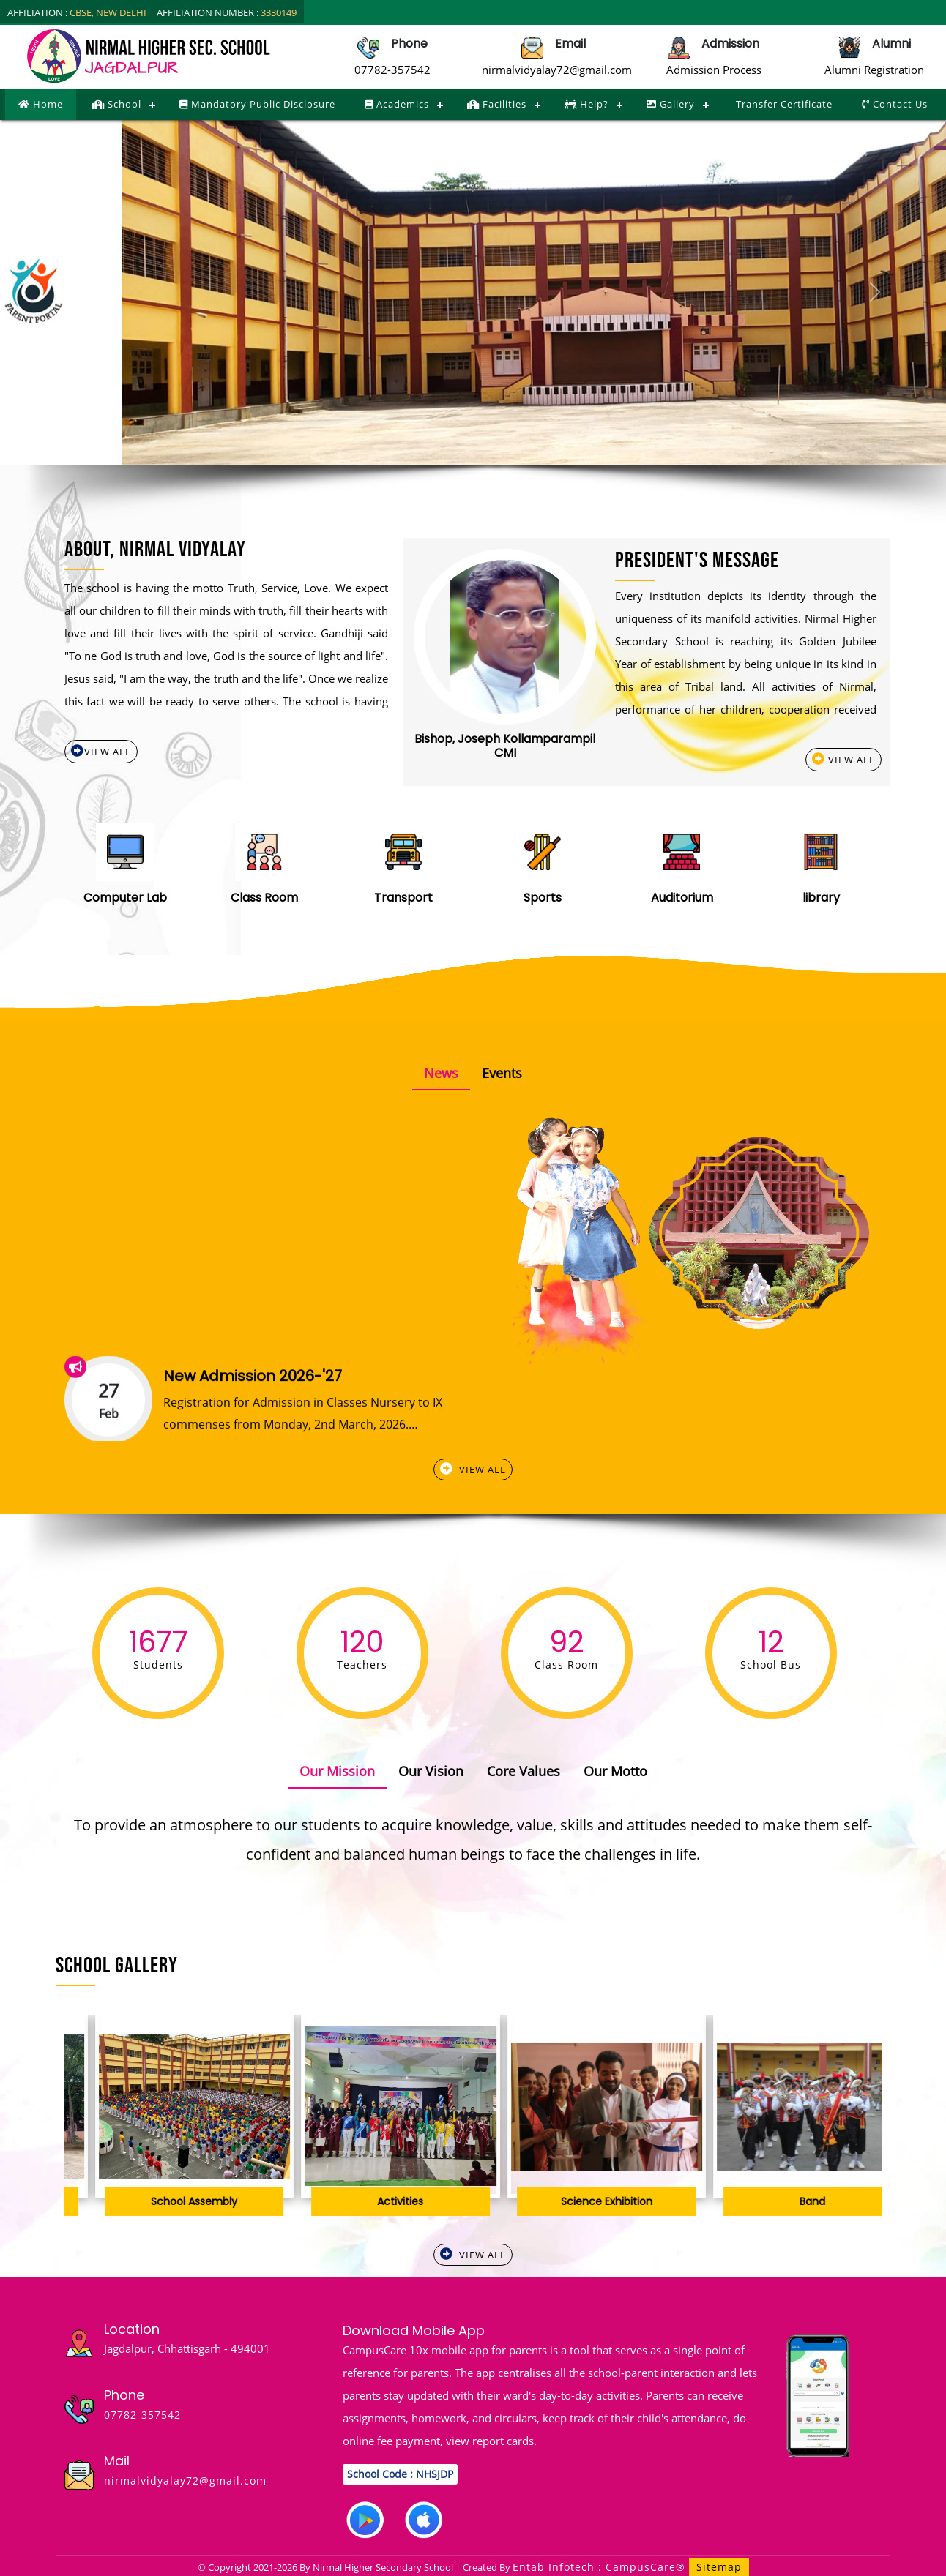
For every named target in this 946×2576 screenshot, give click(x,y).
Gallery (671, 104)
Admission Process (713, 69)
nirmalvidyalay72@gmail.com (557, 69)
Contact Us (895, 104)
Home (40, 104)
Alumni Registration (874, 69)
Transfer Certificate (783, 104)
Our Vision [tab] (430, 1771)
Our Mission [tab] (337, 1771)
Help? (586, 104)
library (821, 897)
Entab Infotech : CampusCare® (601, 2567)
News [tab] (441, 1073)
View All (101, 751)
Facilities (496, 104)
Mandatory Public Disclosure (257, 104)
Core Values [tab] (523, 1771)
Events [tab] (502, 1073)
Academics (397, 104)
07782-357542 (392, 69)
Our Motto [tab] (615, 1771)
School (116, 104)
